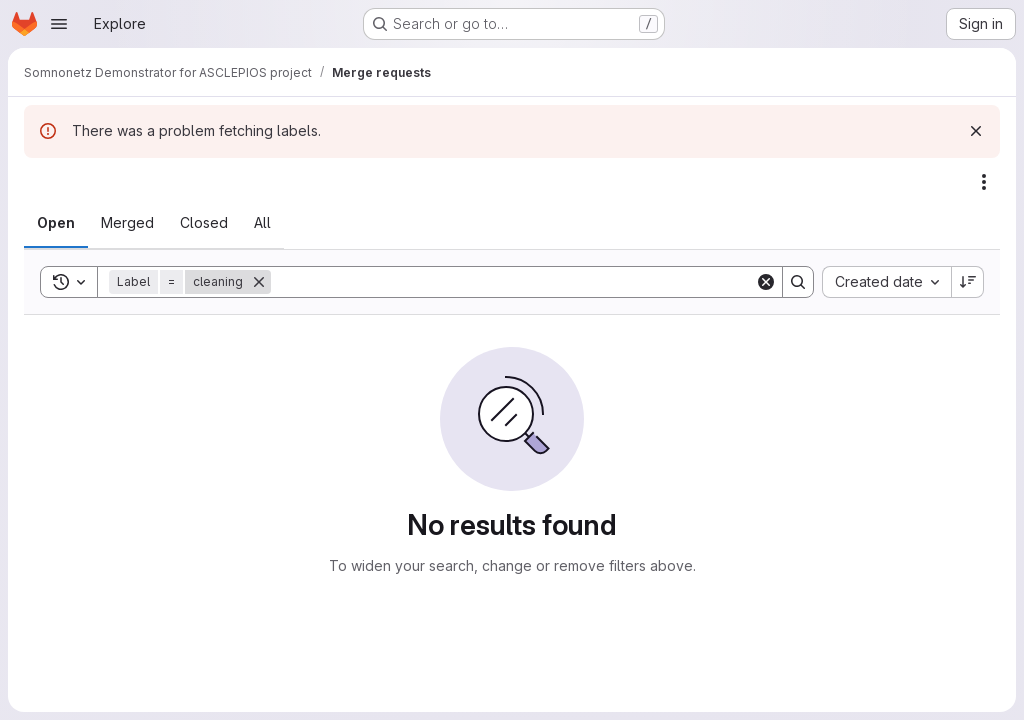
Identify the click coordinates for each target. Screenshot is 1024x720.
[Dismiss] (976, 131)
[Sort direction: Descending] (968, 282)
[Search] (513, 282)
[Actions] (984, 182)
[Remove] (259, 282)
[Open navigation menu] (59, 24)
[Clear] (766, 282)
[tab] (56, 223)
